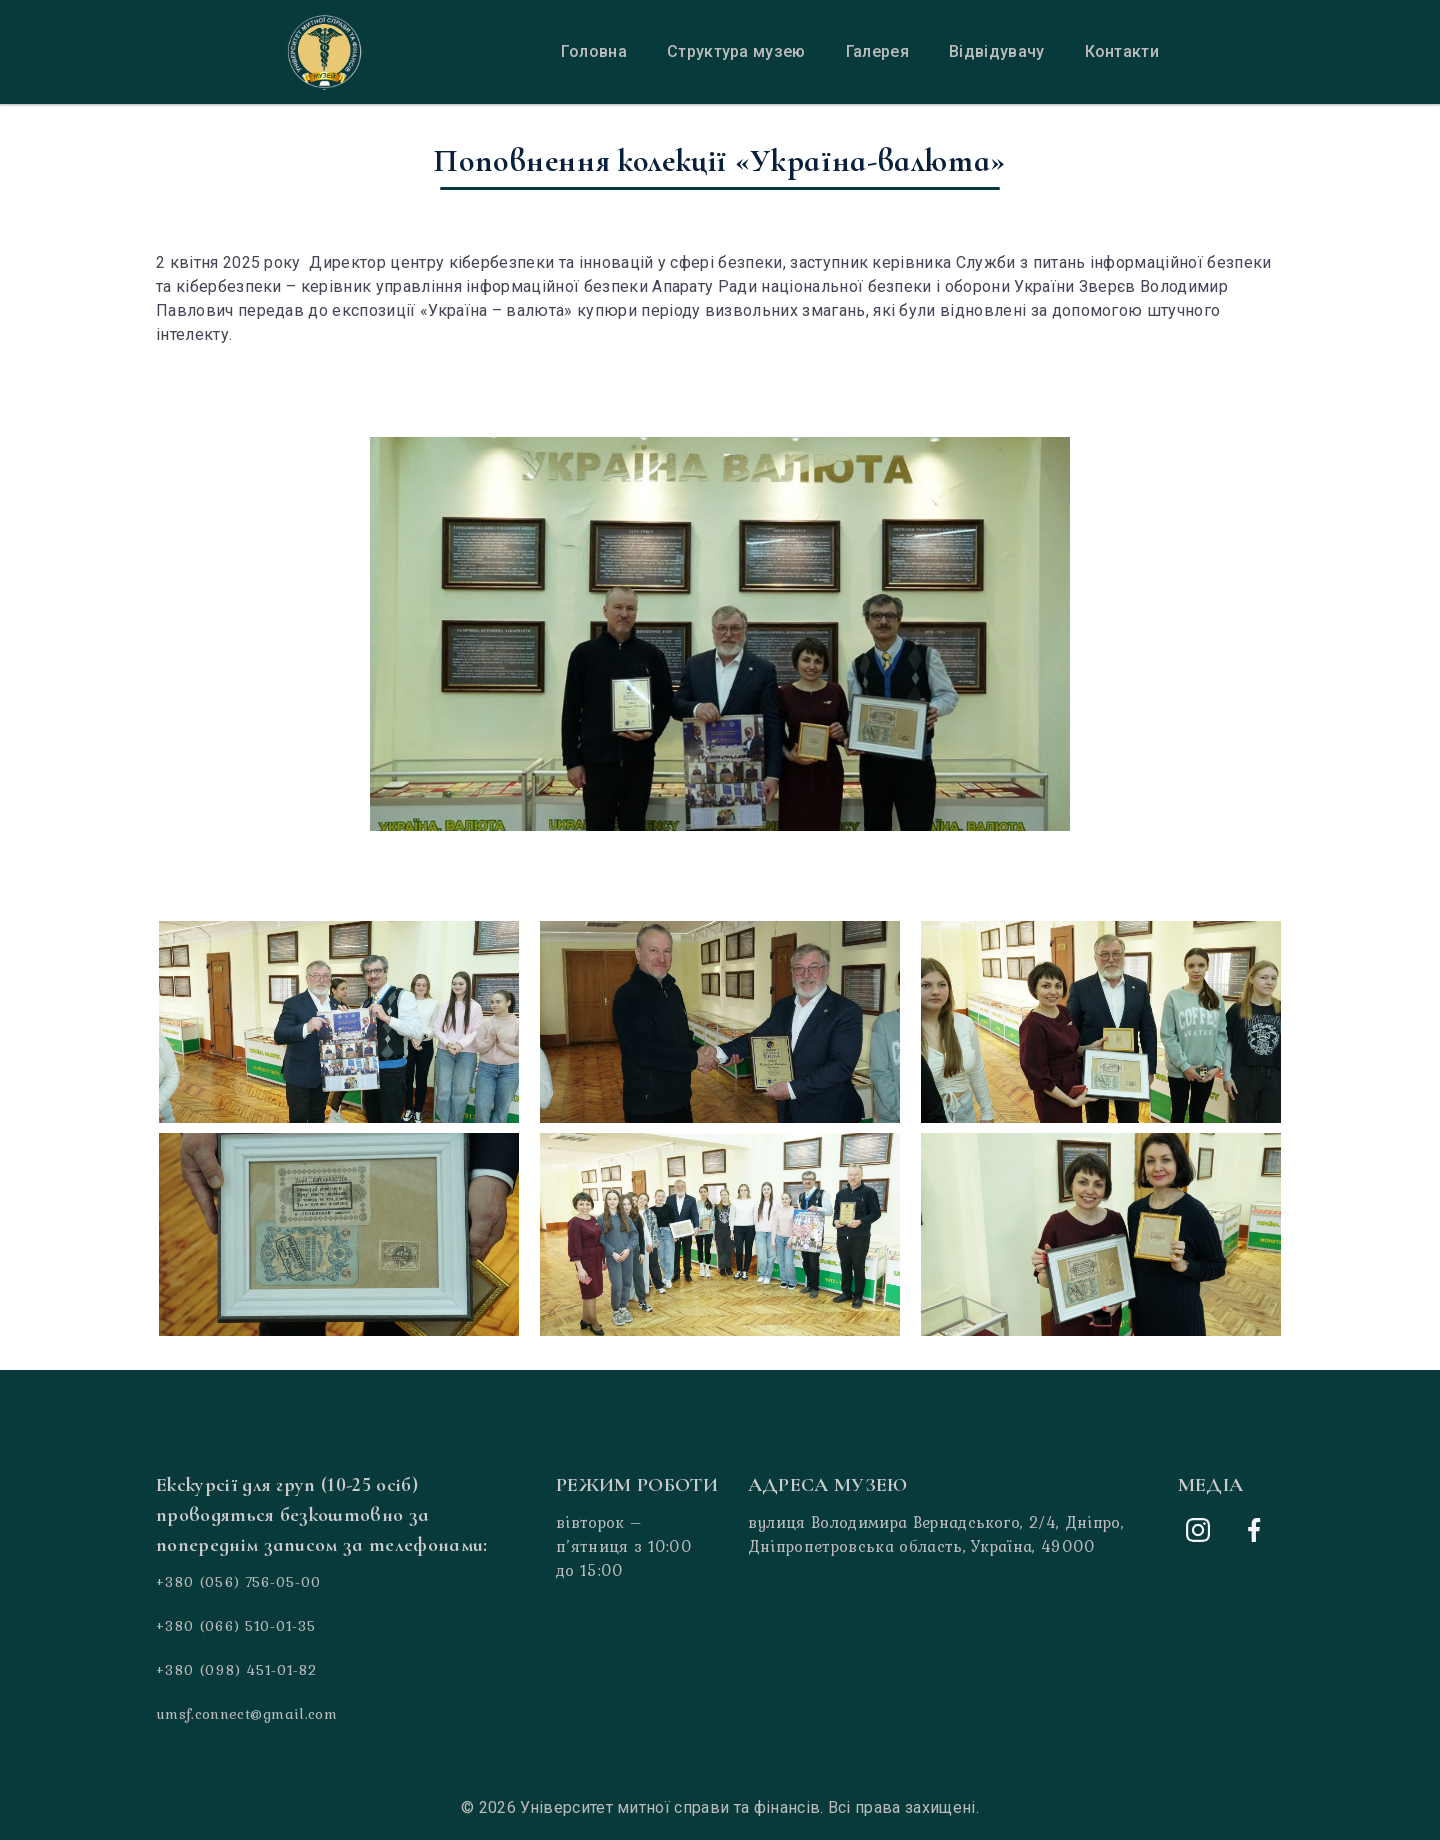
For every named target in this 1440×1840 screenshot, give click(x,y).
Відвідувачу (997, 51)
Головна (594, 51)
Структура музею (736, 51)
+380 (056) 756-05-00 (238, 1582)
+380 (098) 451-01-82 (236, 1670)
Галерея (877, 51)
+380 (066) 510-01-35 (236, 1626)
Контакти (1122, 51)
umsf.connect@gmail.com (246, 1714)
